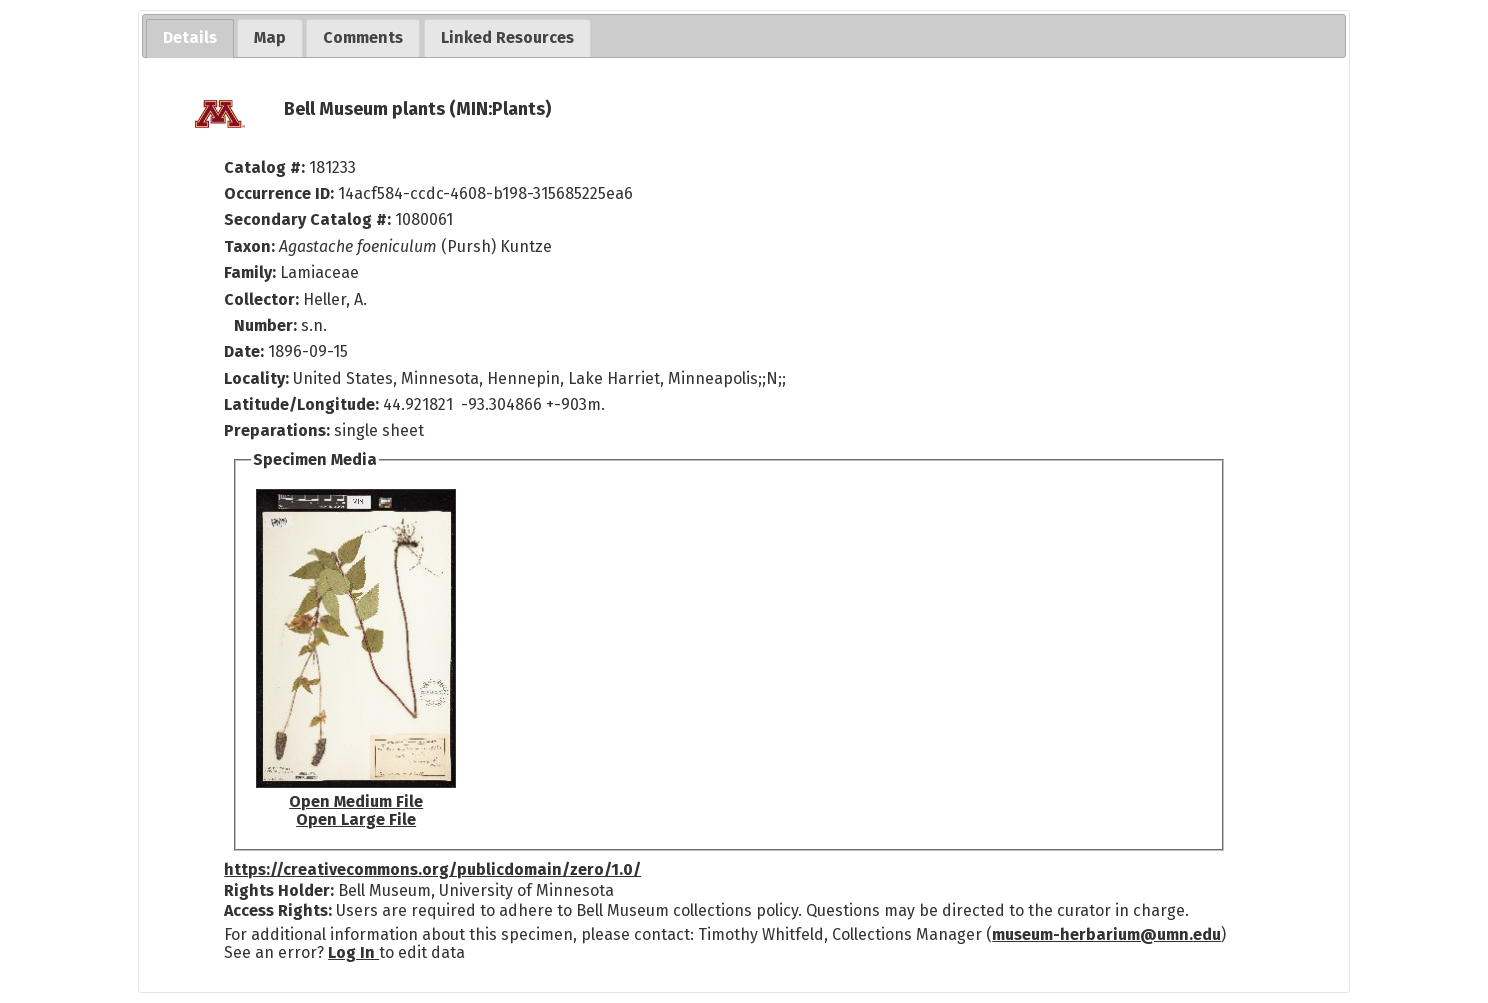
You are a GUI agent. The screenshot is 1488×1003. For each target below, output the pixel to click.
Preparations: (277, 430)
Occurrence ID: (281, 193)
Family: (250, 272)
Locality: (256, 378)
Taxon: (249, 246)
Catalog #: (266, 167)
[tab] (190, 38)
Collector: (263, 299)
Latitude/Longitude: (301, 404)
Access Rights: (278, 910)
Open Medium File (356, 801)
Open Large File (356, 819)
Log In (353, 952)
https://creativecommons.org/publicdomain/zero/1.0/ (432, 869)
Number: (267, 325)
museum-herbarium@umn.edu (1106, 934)
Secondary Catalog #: (307, 219)
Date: (244, 351)
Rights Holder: (279, 890)
